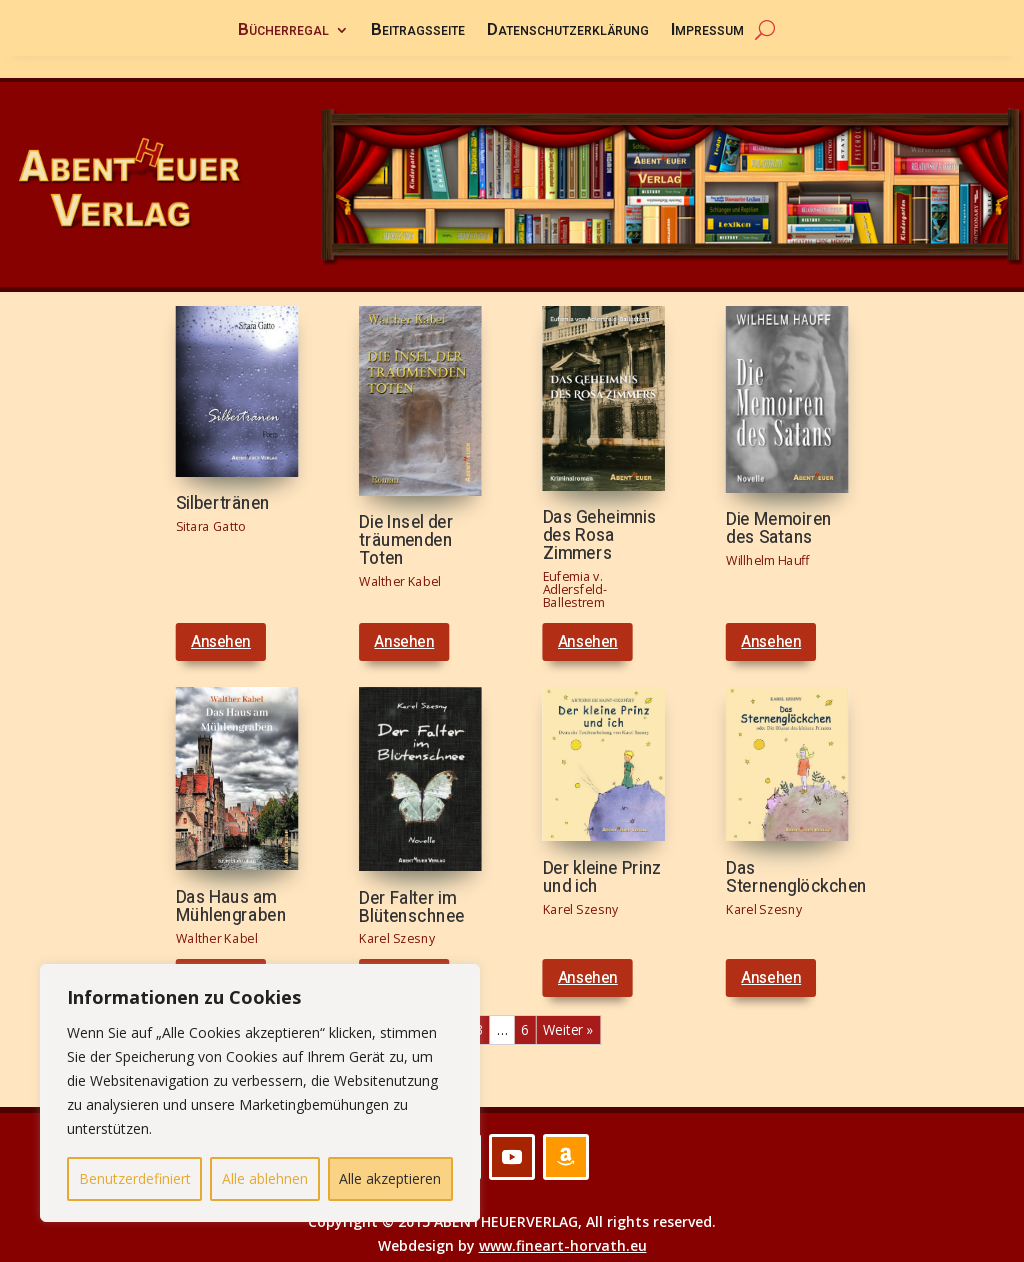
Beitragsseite (418, 32)
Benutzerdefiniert (135, 1178)
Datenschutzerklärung (568, 32)
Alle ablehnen (265, 1178)
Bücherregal (283, 32)
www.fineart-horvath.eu (563, 1223)
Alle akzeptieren (390, 1178)
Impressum (707, 32)
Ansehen (221, 620)
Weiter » (568, 1008)
